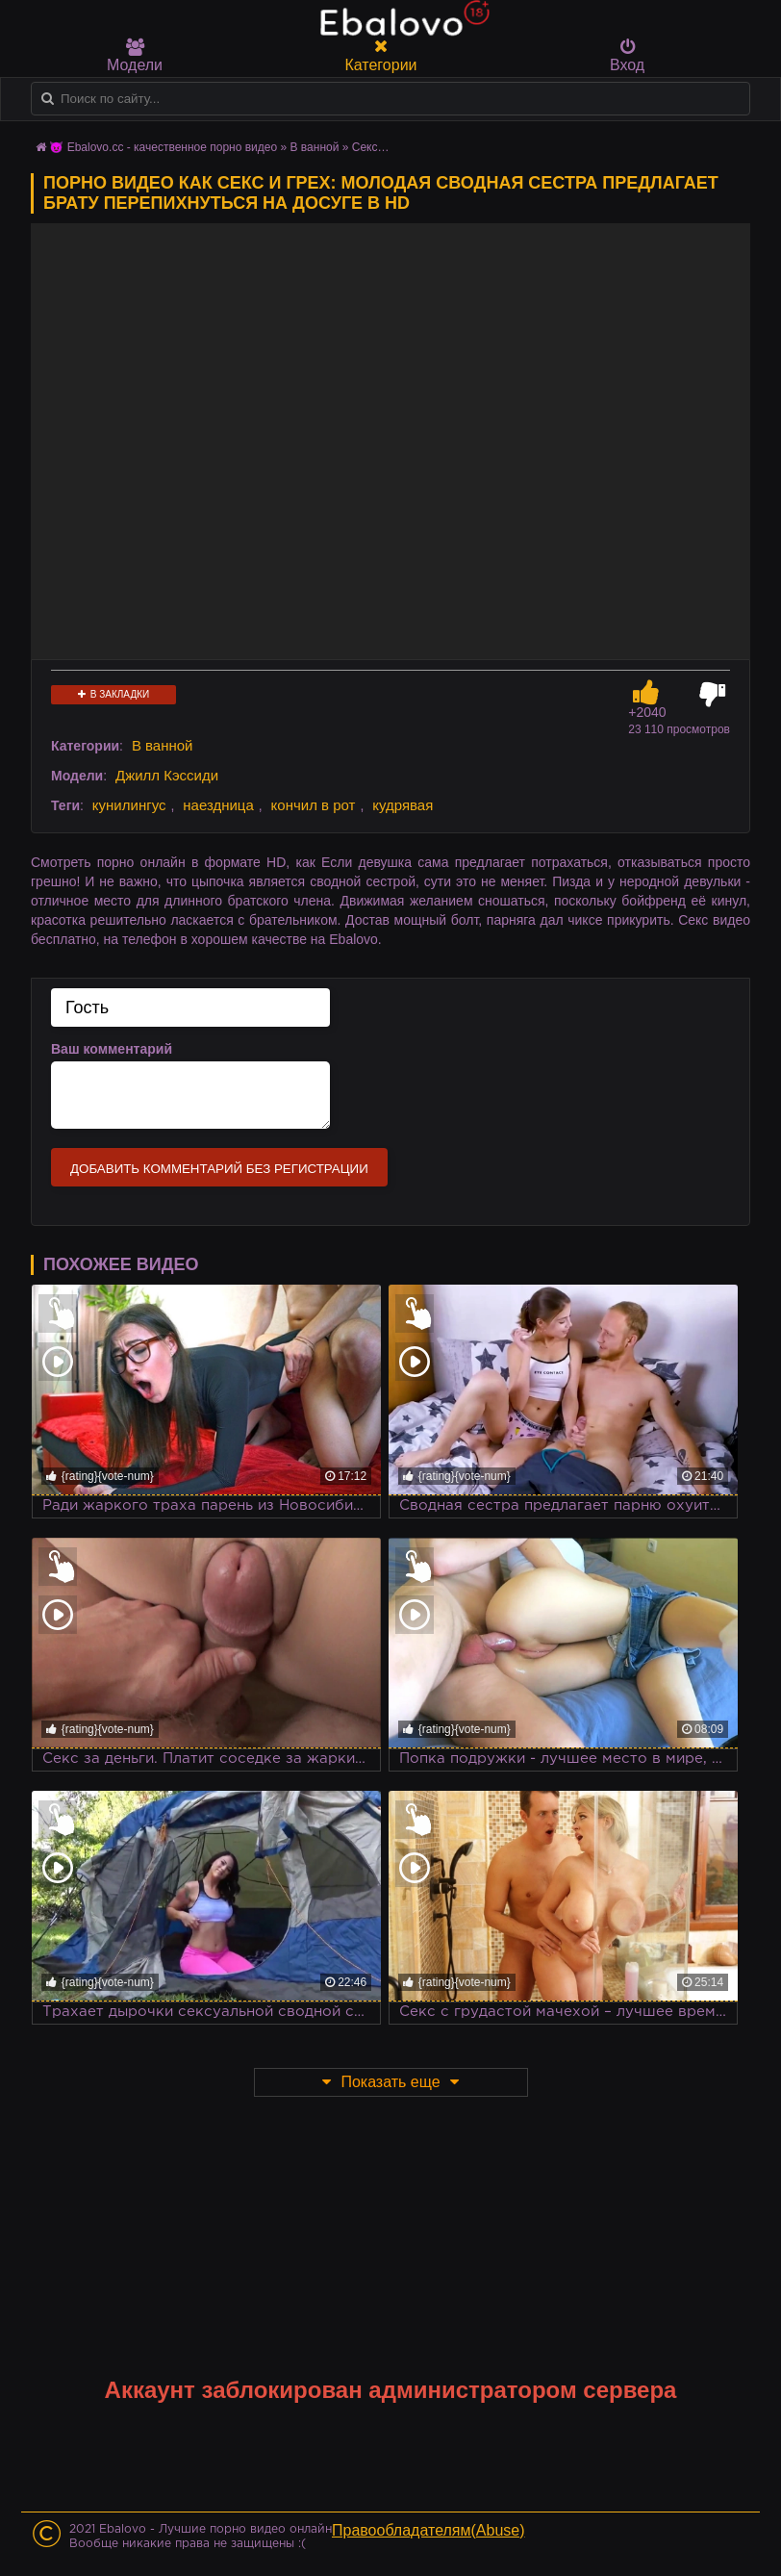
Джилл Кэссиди (166, 775)
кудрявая (402, 805)
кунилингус (129, 805)
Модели (135, 55)
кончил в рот (313, 805)
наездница (218, 805)
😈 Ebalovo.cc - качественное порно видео (163, 147)
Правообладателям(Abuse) (428, 2530)
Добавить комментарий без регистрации (219, 1168)
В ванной (315, 147)
